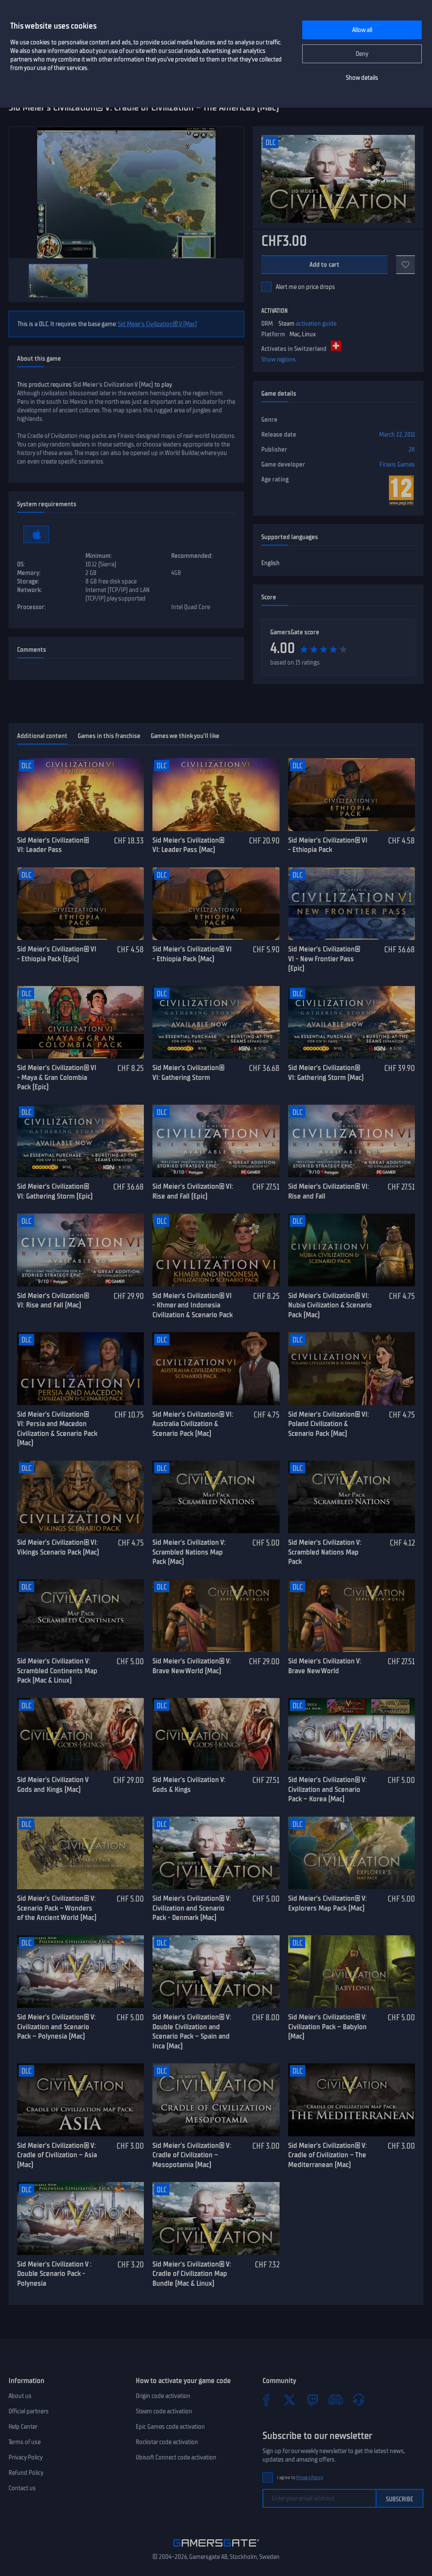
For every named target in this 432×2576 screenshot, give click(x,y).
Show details (362, 77)
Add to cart (324, 264)
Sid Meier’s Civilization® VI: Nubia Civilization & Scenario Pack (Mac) (330, 1305)
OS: (21, 564)
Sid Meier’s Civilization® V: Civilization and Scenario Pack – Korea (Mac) (327, 1789)
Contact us (22, 2488)
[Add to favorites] (405, 264)
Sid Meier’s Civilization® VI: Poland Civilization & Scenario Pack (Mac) (328, 1423)
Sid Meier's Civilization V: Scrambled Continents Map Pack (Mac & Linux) (57, 1670)
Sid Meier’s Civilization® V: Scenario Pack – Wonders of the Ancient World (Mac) (56, 1907)
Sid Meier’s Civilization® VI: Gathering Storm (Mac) (326, 1072)
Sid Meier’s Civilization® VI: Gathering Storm (188, 1072)
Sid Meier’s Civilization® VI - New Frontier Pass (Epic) (324, 958)
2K (412, 449)
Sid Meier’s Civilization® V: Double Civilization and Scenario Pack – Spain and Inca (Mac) (191, 2031)
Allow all (362, 30)
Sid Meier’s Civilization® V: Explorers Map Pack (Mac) (327, 1903)
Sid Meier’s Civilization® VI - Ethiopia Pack (328, 845)
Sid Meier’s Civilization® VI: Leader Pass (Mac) (188, 845)
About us (20, 2396)
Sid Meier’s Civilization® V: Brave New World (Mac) (191, 1665)
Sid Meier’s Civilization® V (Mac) (157, 324)
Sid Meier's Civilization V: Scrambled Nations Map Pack (324, 1551)
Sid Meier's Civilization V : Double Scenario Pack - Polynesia (54, 2273)
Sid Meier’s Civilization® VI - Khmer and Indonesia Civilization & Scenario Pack (192, 1305)
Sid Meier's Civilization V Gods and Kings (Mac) (52, 1784)
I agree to (300, 2477)
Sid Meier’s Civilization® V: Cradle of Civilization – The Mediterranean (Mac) (327, 2155)
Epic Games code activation (170, 2426)
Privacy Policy (26, 2457)
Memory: (29, 573)
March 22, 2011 (397, 434)
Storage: (28, 581)
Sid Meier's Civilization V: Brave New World (324, 1665)
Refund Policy (26, 2472)
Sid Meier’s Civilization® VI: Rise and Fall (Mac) (53, 1300)
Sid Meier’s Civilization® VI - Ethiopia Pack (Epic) (56, 953)
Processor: (31, 607)
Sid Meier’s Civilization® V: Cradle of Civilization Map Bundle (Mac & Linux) (191, 2273)
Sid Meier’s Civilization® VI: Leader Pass (53, 845)
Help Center (23, 2426)
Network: (29, 590)
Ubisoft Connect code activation (176, 2457)
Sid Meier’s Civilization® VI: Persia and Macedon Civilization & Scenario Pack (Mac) (57, 1428)
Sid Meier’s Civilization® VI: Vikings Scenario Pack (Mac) (58, 1547)
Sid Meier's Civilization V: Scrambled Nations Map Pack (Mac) (188, 1551)
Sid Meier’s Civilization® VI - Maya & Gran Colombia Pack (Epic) (56, 1077)
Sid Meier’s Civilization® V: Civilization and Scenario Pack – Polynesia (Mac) (56, 2026)
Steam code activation (164, 2411)
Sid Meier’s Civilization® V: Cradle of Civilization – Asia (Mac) (57, 2155)
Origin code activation (163, 2396)
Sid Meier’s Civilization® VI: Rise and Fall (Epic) (192, 1191)
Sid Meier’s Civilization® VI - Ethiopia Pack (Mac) (192, 953)
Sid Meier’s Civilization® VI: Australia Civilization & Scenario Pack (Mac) (192, 1423)
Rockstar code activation (167, 2442)
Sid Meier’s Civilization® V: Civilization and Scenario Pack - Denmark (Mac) (191, 1907)
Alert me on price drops (305, 287)
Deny (362, 54)
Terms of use (25, 2442)
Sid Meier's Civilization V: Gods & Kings (188, 1784)
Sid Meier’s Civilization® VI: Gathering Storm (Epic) (55, 1191)
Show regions (278, 359)
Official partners (29, 2411)
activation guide (316, 323)
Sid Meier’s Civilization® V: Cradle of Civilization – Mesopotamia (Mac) (191, 2155)
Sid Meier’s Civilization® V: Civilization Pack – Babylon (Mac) (327, 2026)
